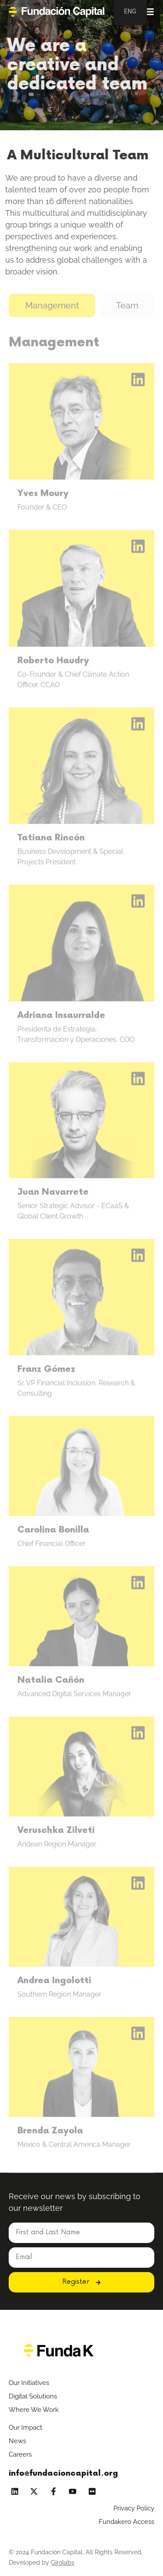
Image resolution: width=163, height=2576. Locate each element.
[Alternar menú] (148, 11)
